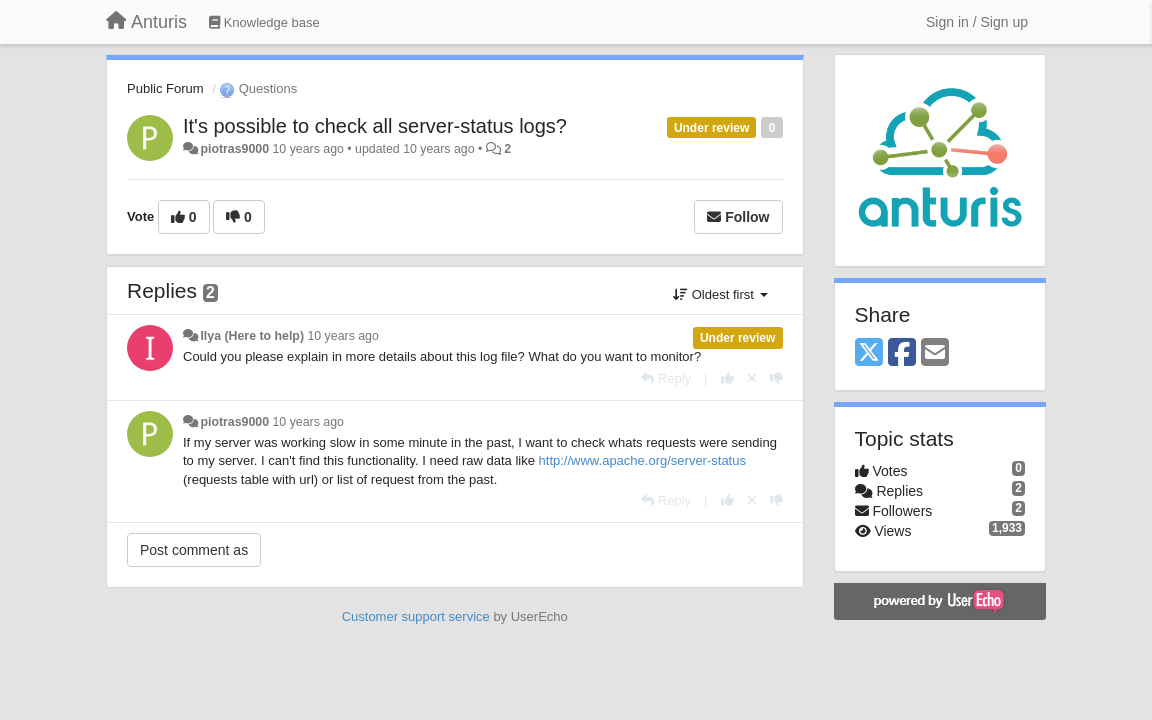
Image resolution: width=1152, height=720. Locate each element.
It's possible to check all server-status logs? (375, 126)
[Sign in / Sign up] (977, 22)
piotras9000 (234, 149)
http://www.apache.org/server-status (642, 460)
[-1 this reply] (776, 378)
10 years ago (342, 336)
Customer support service (416, 616)
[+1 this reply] (727, 378)
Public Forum (165, 88)
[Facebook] (902, 353)
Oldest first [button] (720, 294)
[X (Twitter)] (869, 353)
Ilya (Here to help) (252, 336)
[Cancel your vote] (752, 378)
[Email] (935, 353)
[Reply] (666, 378)
